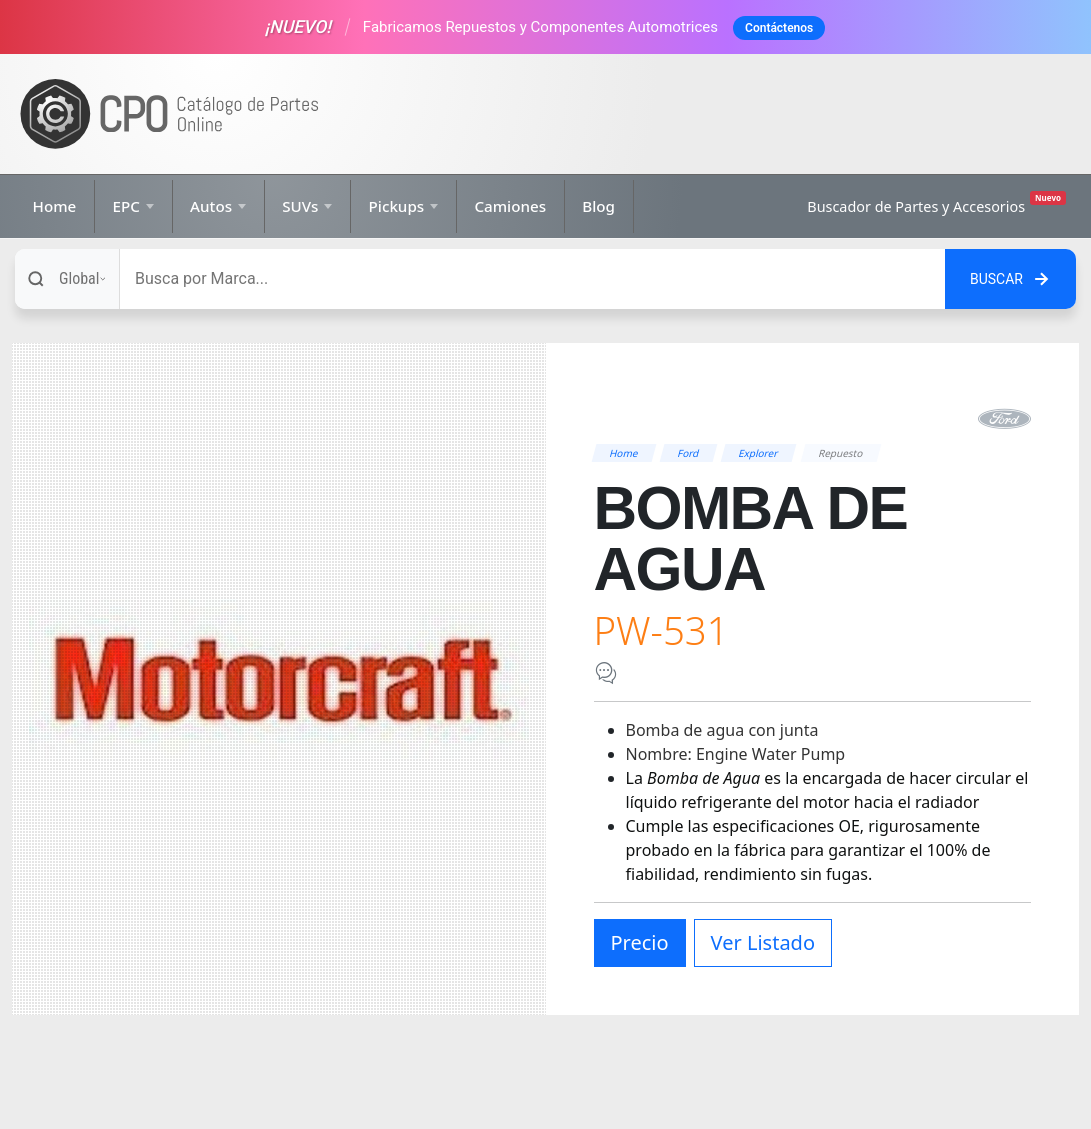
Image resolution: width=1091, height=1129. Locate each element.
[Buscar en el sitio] (1010, 279)
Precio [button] (640, 942)
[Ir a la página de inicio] (170, 114)
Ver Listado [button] (763, 942)
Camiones (510, 206)
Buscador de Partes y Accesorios (936, 203)
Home (55, 206)
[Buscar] (532, 279)
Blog (598, 206)
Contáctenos (779, 28)
